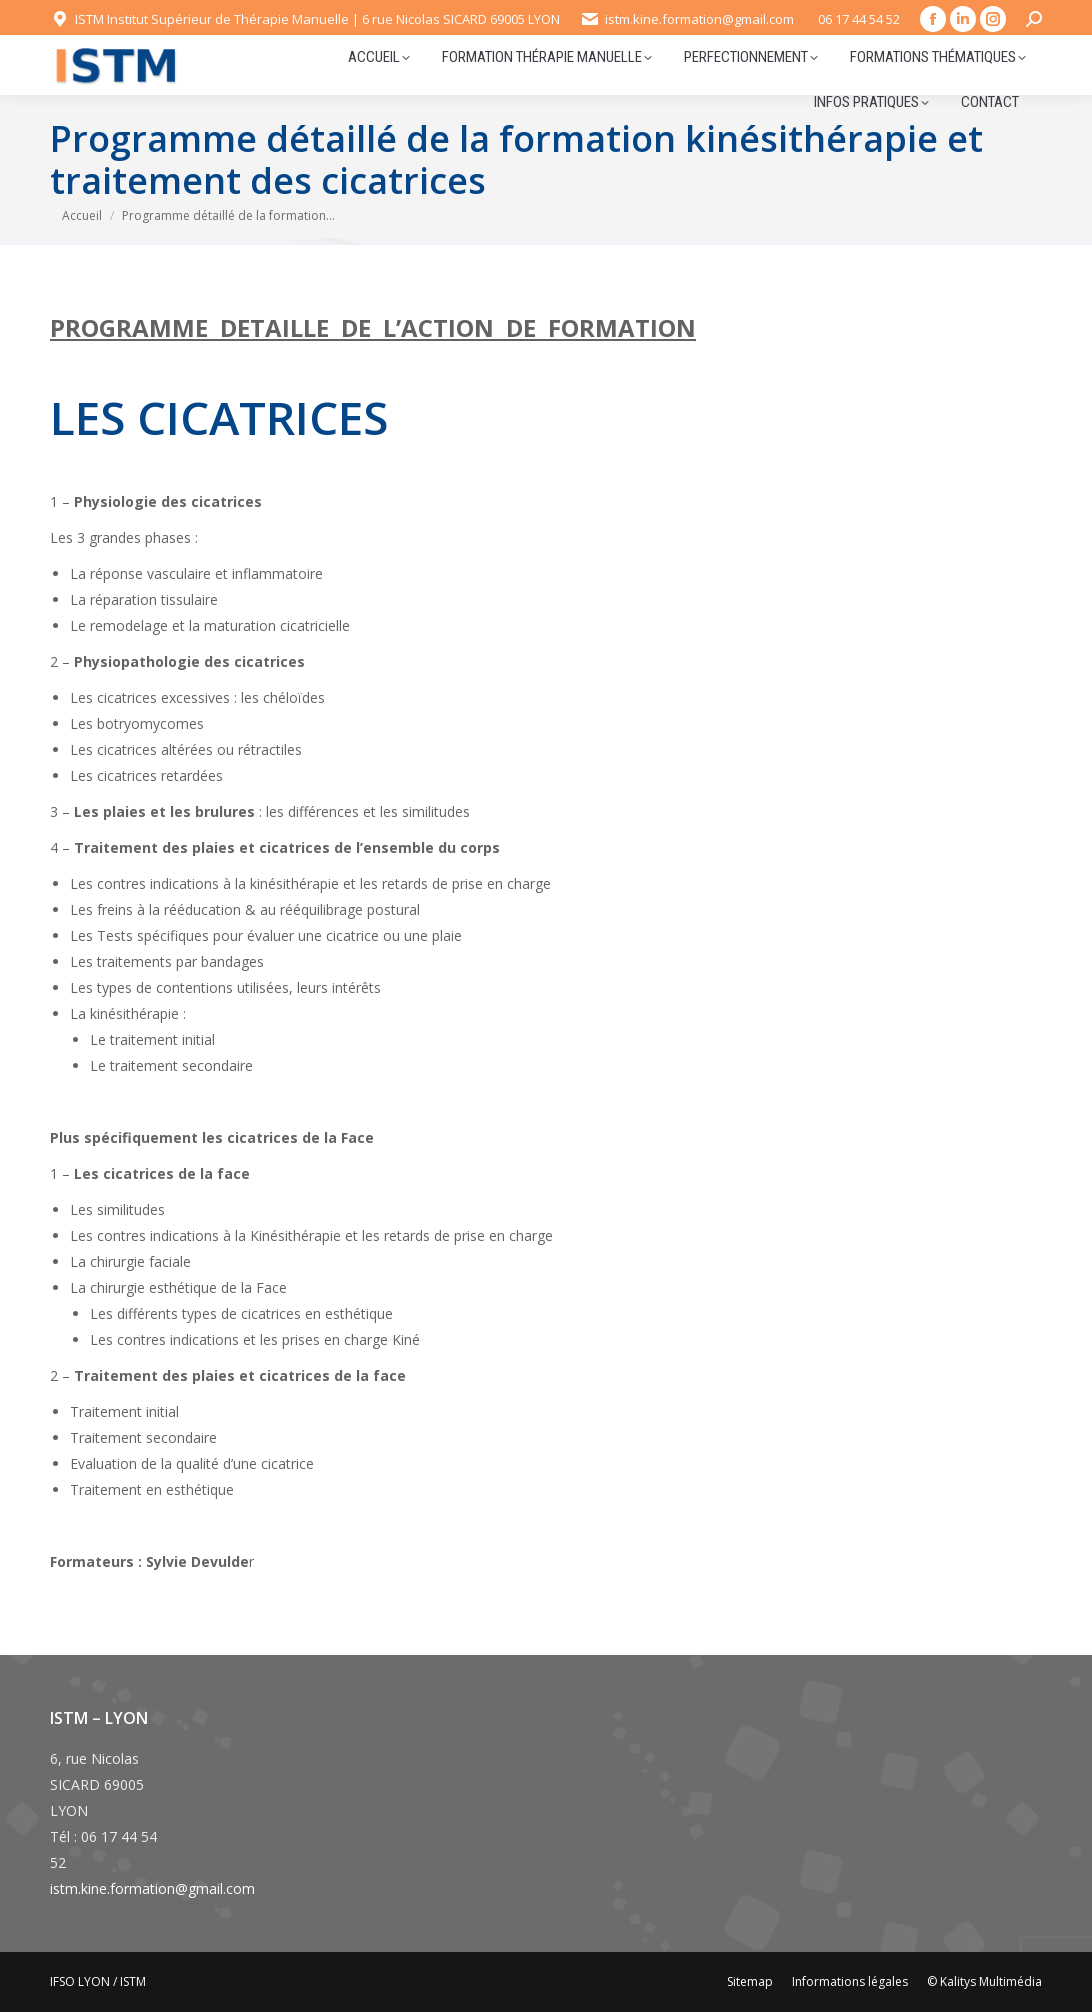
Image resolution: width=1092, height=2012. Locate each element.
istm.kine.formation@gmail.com (152, 1888)
